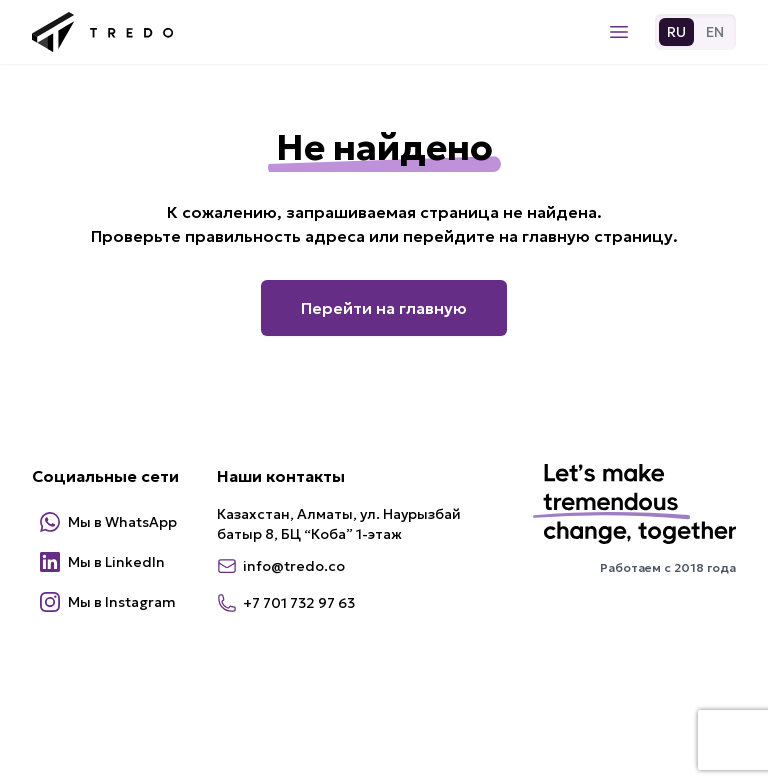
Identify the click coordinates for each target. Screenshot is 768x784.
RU (676, 32)
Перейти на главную (384, 308)
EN (715, 32)
